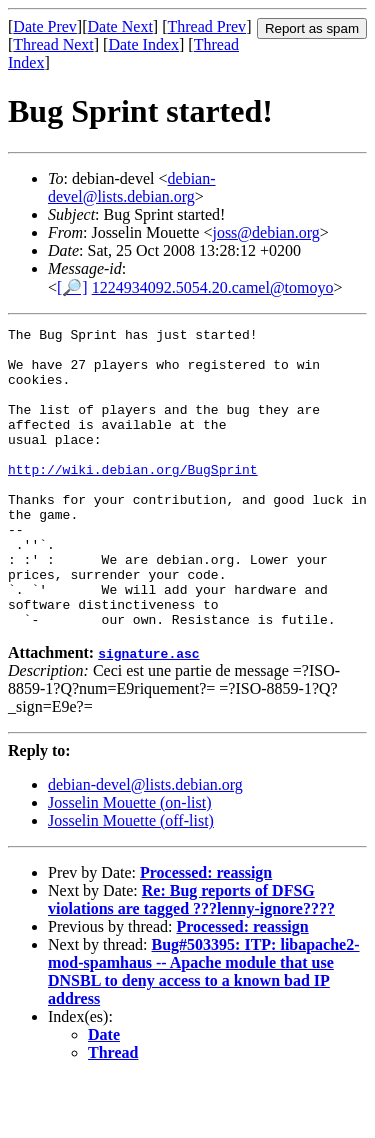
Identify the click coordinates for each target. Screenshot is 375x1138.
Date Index (143, 44)
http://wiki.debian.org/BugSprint (133, 499)
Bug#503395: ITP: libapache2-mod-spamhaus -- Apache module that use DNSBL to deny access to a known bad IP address (204, 1031)
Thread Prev (206, 26)
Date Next (120, 26)
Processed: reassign (206, 932)
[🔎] (72, 287)
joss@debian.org (265, 232)
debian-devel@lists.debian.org (132, 187)
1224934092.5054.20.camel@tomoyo (213, 287)
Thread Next (53, 44)
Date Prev (45, 26)
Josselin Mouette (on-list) (130, 862)
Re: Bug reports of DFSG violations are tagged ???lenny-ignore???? (191, 959)
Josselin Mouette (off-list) (131, 880)
